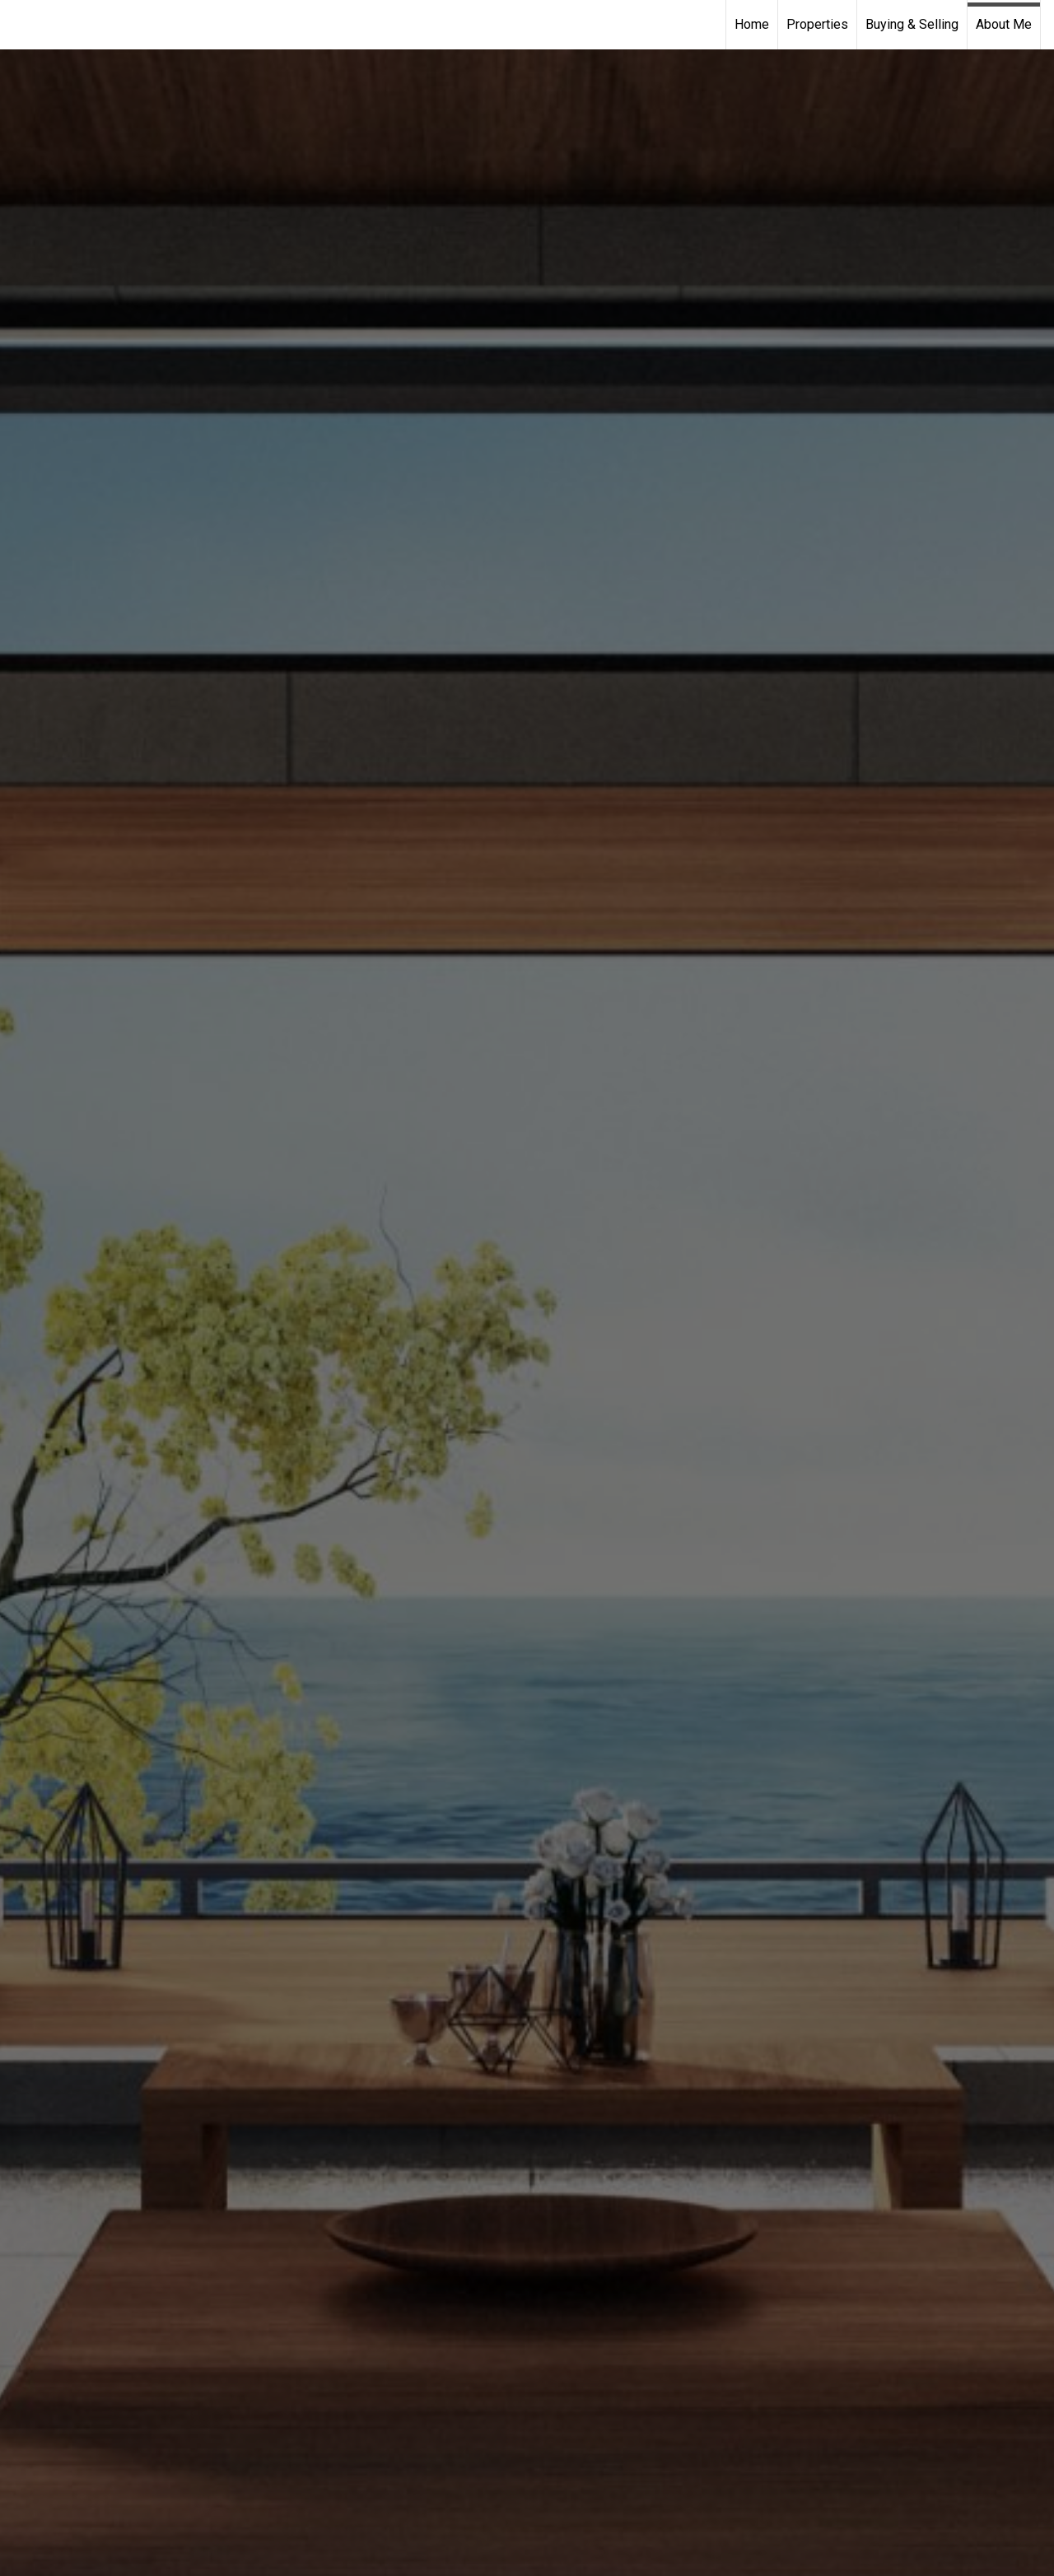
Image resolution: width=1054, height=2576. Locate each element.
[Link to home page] (21, 24)
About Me (1004, 24)
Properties (817, 24)
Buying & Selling (911, 24)
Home (752, 24)
